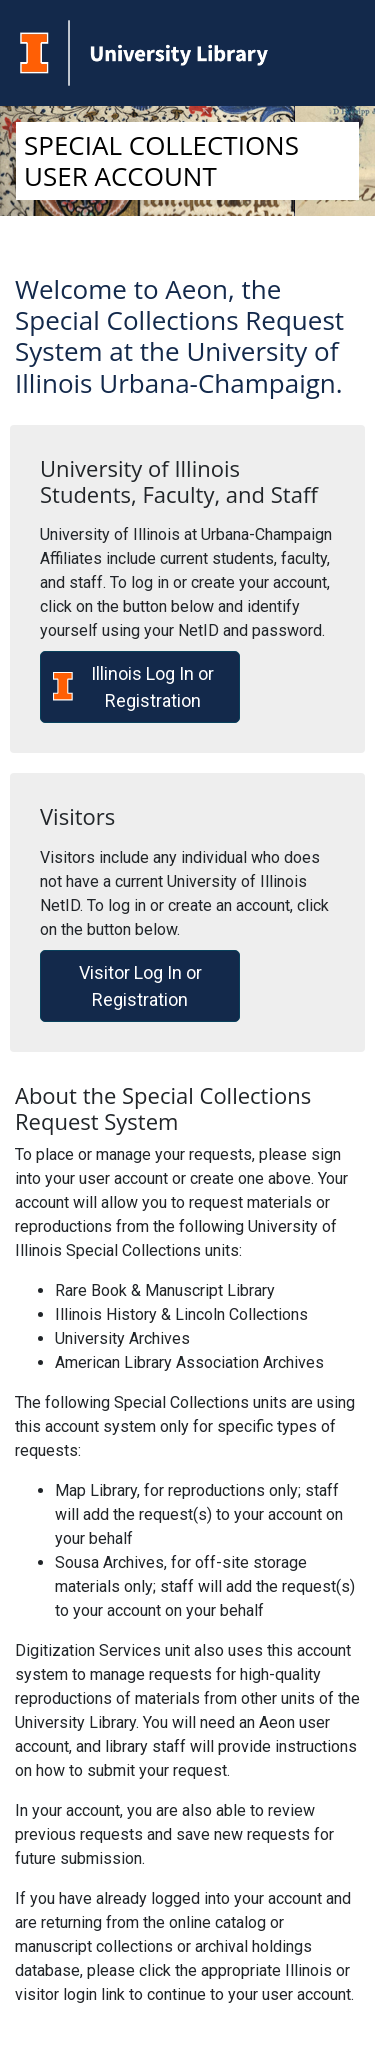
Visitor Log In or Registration (140, 986)
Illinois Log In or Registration (133, 687)
